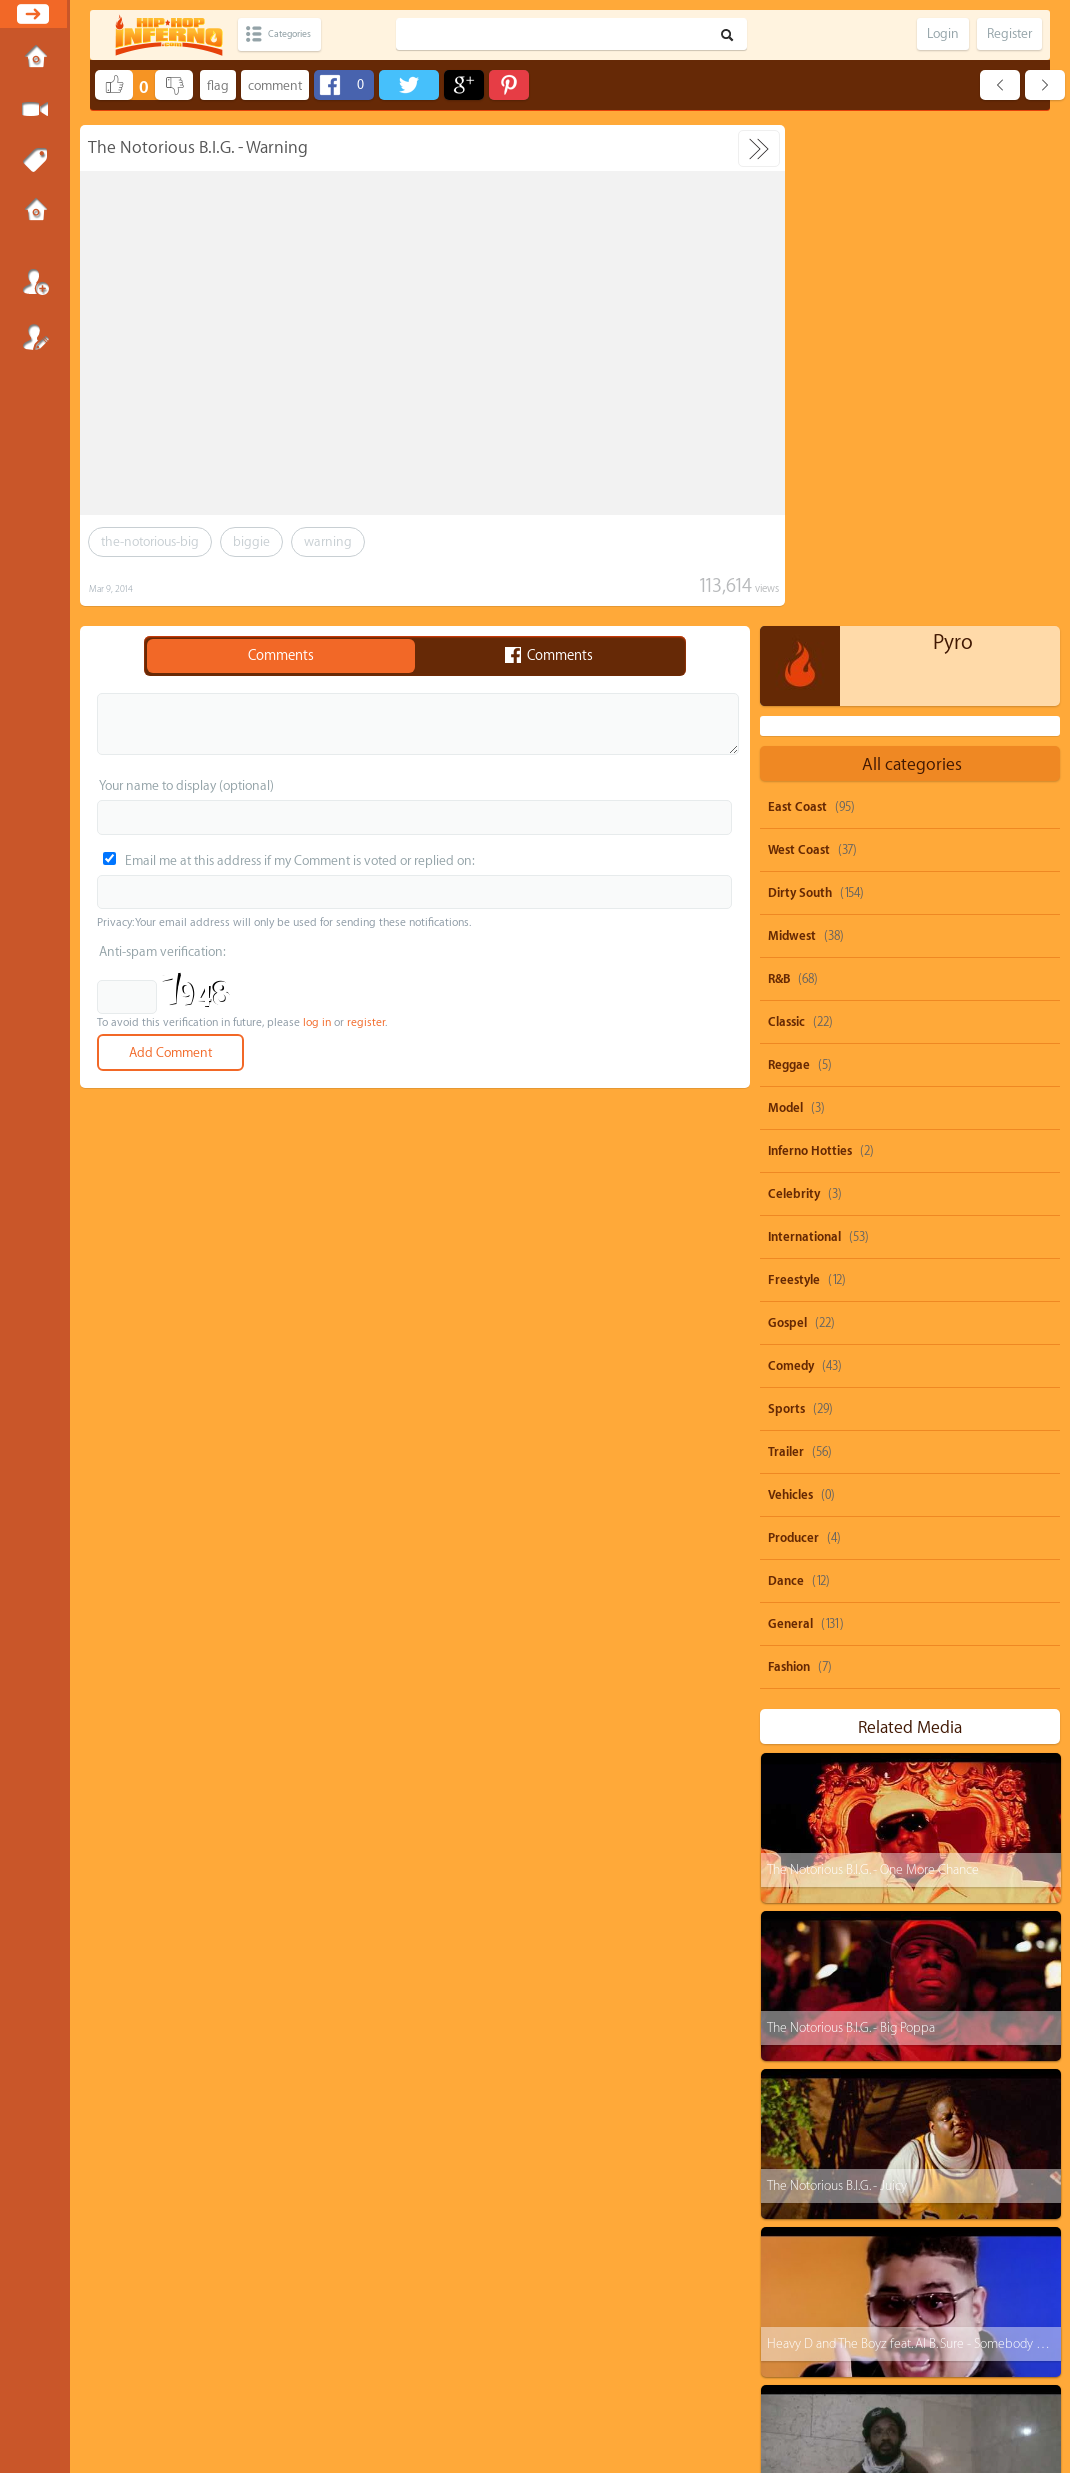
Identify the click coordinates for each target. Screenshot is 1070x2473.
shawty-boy (895, 2146)
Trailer (786, 951)
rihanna (986, 2146)
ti (789, 2184)
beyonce (990, 2108)
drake (851, 2184)
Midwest (792, 435)
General (790, 1123)
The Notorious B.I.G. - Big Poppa (850, 1526)
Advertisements (629, 2388)
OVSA (584, 2388)
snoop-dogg (816, 2108)
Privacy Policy (544, 2388)
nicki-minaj (1009, 2184)
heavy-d (806, 2260)
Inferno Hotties (810, 650)
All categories (912, 263)
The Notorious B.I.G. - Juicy (836, 1684)
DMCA (502, 2388)
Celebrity (794, 693)
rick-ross (890, 2260)
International (804, 736)
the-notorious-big (150, 541)
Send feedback (457, 2388)
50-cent (804, 2146)
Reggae (789, 564)
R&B (779, 478)
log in (317, 1022)
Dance (786, 1080)
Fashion (789, 1166)
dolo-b (802, 2222)
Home (35, 59)
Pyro (953, 141)
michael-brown (900, 2222)
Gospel (787, 822)
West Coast (799, 349)
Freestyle (794, 779)
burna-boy (980, 2260)
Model (785, 607)
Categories (302, 34)
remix (877, 2336)
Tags (35, 161)
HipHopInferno (546, 2406)
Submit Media (35, 110)
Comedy (791, 865)
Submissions (35, 212)
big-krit (1000, 2222)
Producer (793, 1037)
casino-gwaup (821, 2298)
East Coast (797, 306)
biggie (251, 541)
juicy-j (923, 2184)
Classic (786, 521)
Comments (281, 656)
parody (908, 2108)
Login (35, 282)
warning (328, 541)
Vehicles (790, 994)
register (366, 1022)
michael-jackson (939, 2298)
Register (35, 337)
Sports (786, 908)
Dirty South (800, 392)
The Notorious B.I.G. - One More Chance (872, 1368)
